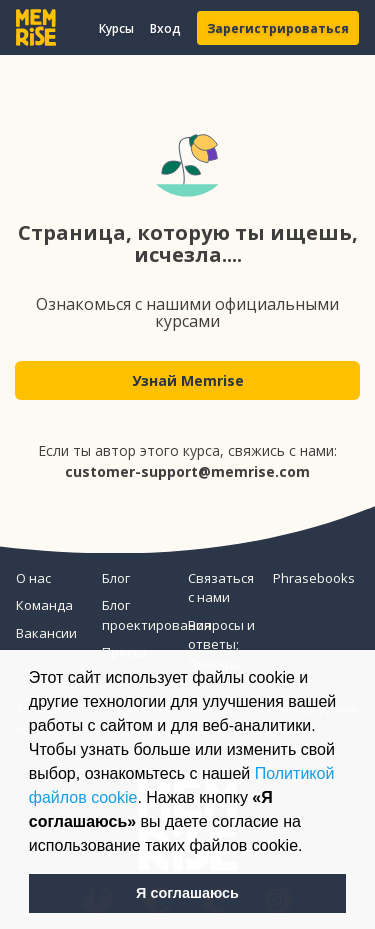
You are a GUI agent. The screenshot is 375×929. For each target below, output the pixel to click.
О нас (33, 578)
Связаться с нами (221, 588)
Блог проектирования (137, 615)
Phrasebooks (308, 578)
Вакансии (46, 633)
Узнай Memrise (188, 380)
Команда (44, 605)
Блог (116, 578)
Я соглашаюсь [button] (187, 893)
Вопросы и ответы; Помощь (221, 644)
